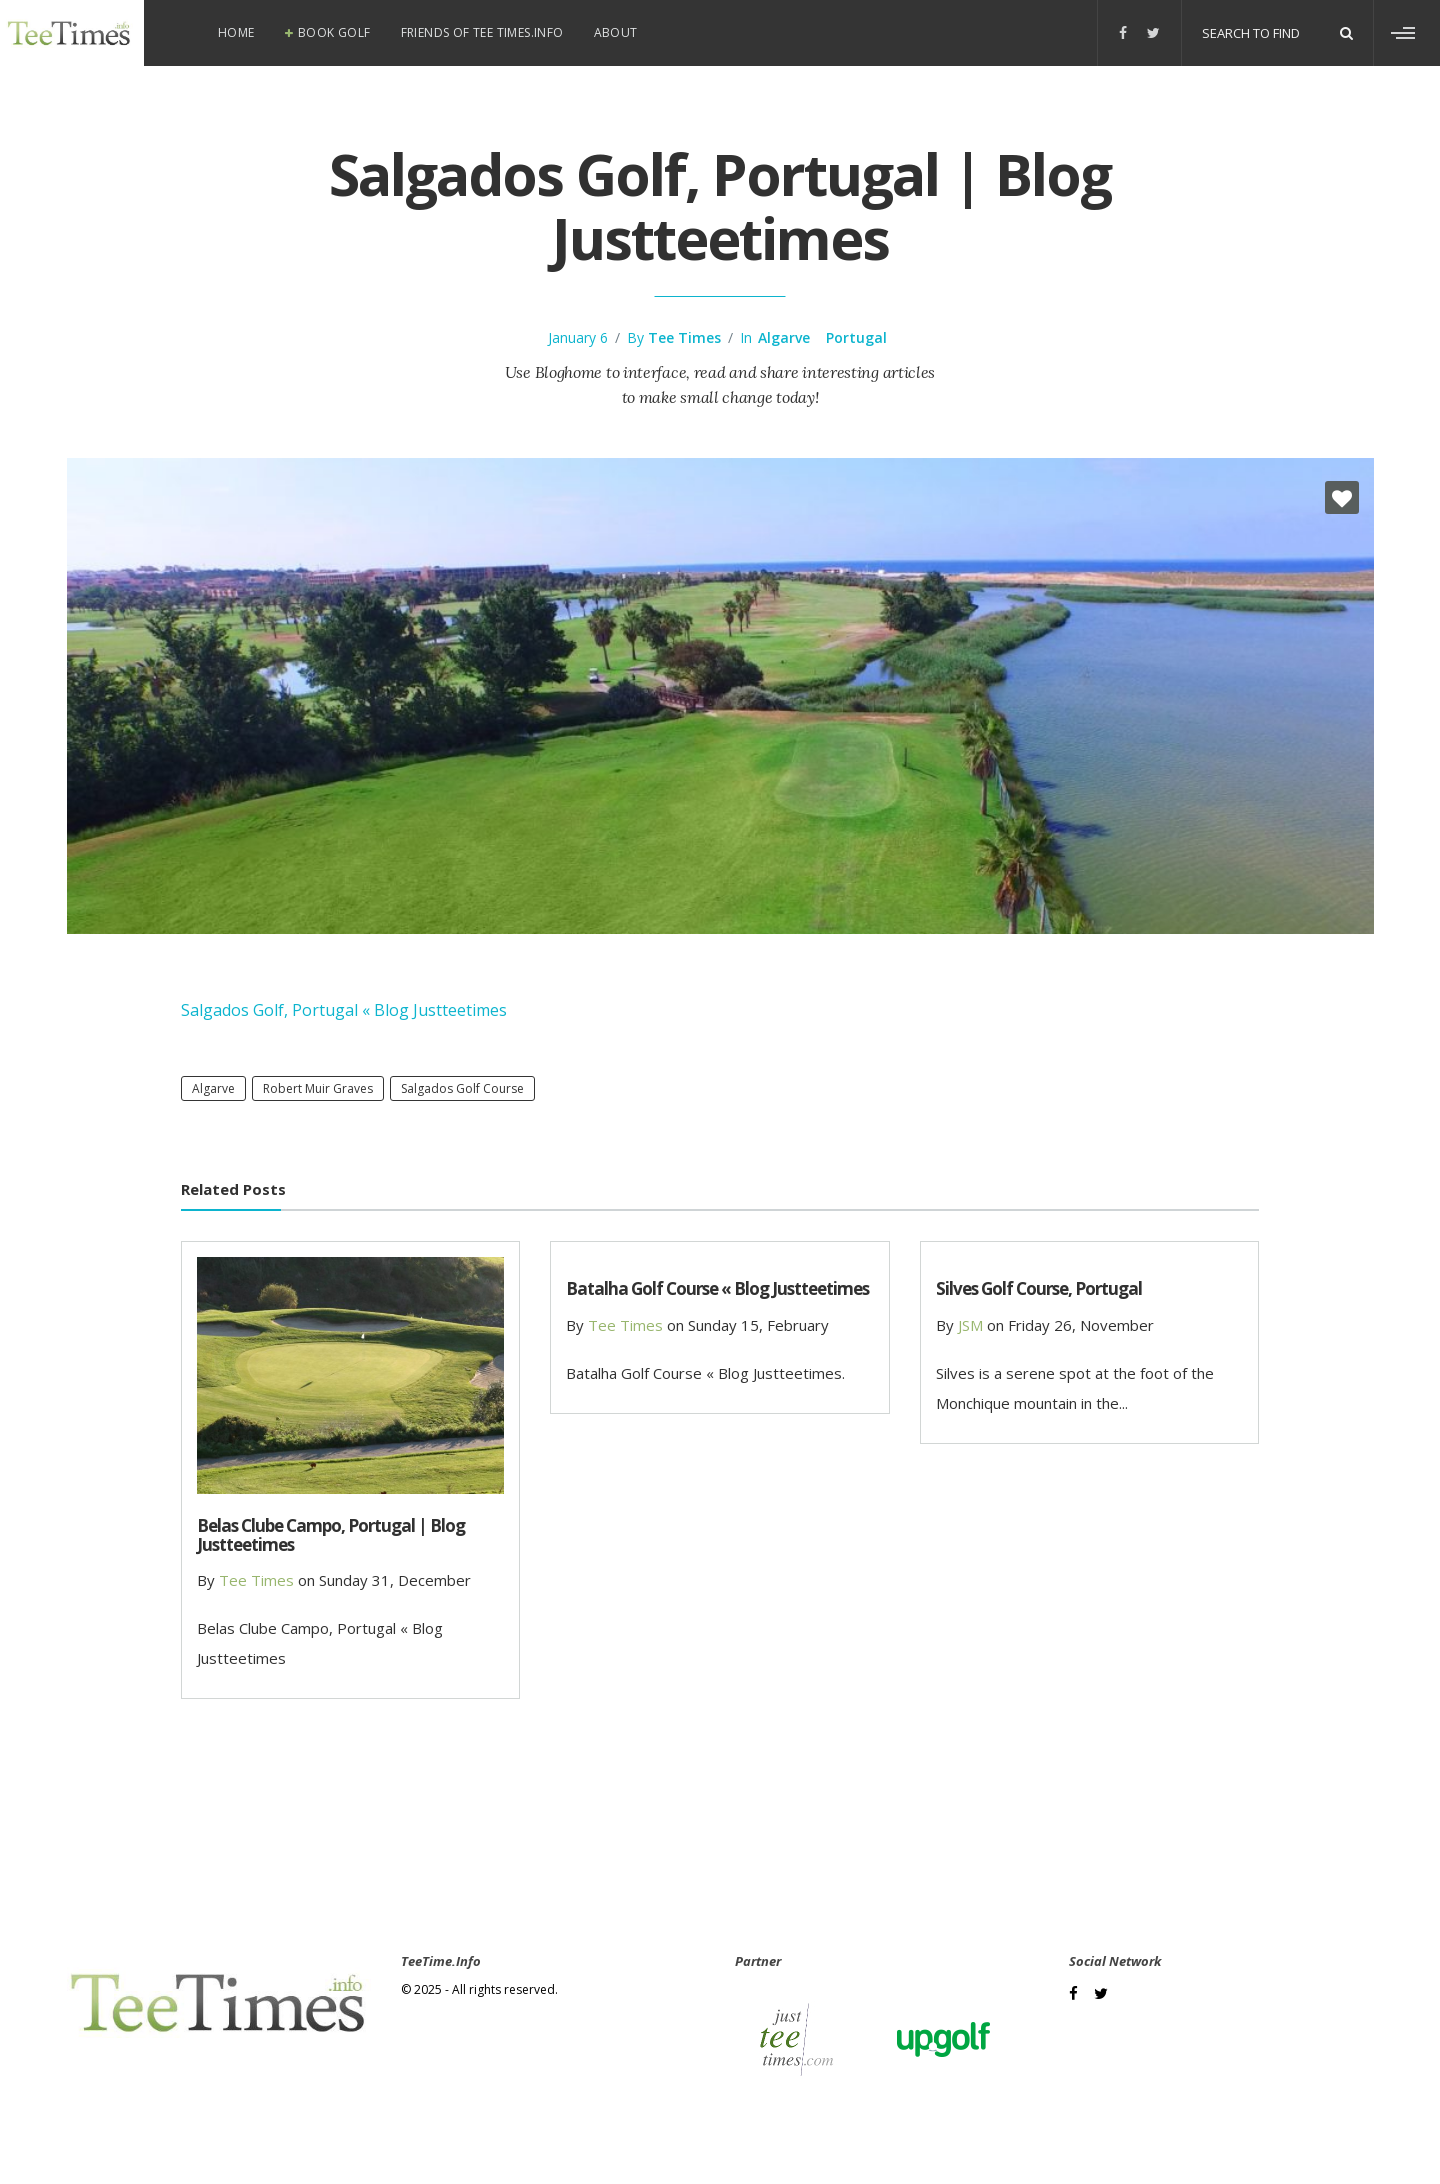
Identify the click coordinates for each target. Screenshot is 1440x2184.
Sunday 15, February (758, 1325)
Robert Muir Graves (318, 1088)
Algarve (784, 337)
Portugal (856, 337)
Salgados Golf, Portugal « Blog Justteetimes (344, 1010)
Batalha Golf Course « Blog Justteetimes (717, 1288)
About (616, 32)
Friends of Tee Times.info (482, 32)
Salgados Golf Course (462, 1088)
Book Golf (334, 32)
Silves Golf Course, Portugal (1039, 1288)
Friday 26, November (1081, 1325)
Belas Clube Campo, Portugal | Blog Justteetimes (331, 1535)
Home (236, 32)
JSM (970, 1325)
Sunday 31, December (395, 1580)
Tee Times (684, 337)
